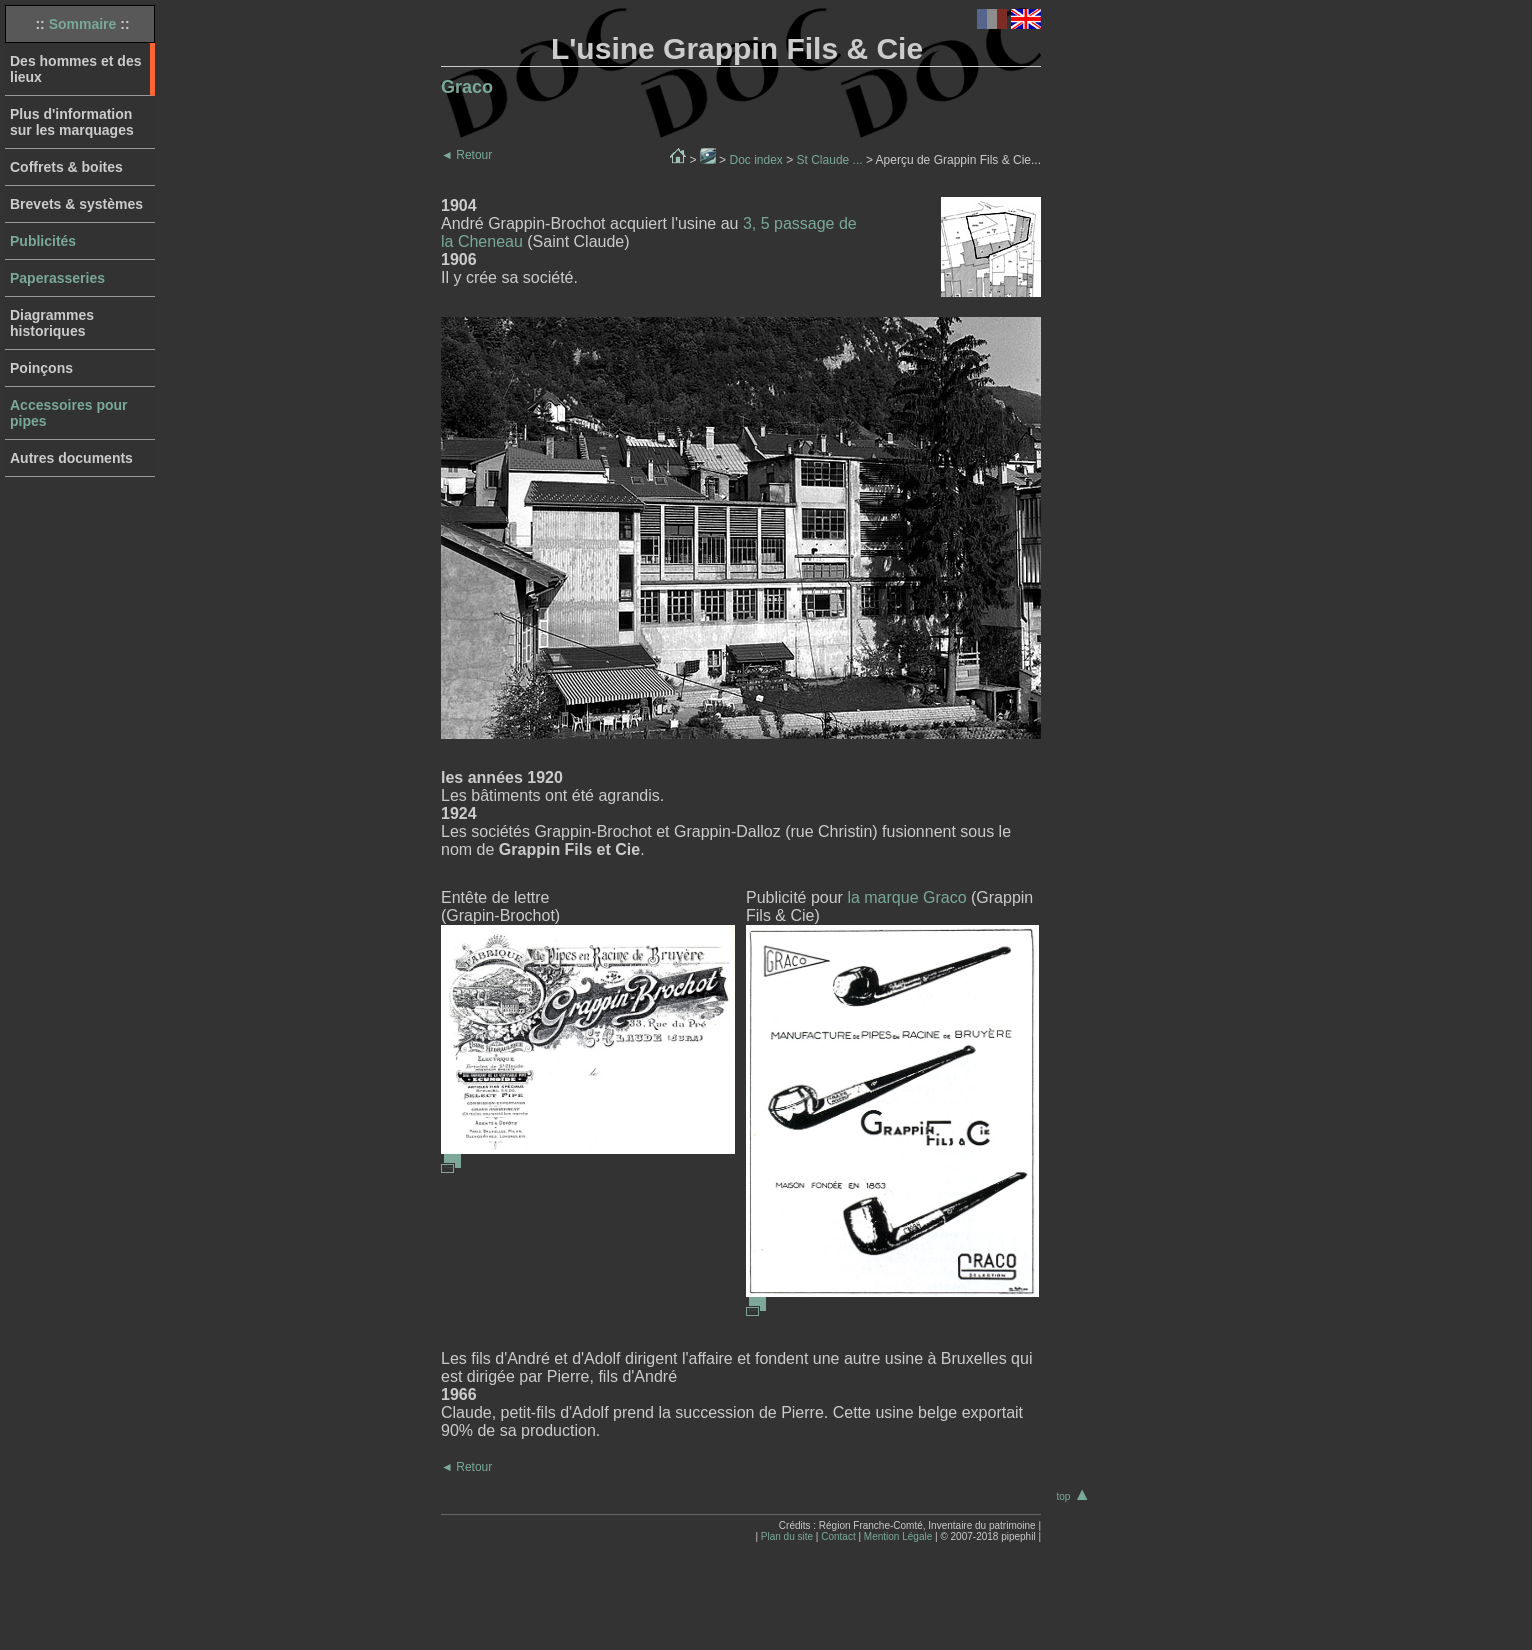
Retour (466, 155)
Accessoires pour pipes (69, 413)
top (1073, 1496)
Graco (467, 87)
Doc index (755, 160)
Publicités (43, 241)
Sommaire (83, 24)
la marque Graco (906, 897)
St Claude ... (830, 160)
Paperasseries (57, 278)
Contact (838, 1536)
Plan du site (787, 1536)
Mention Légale (898, 1536)
